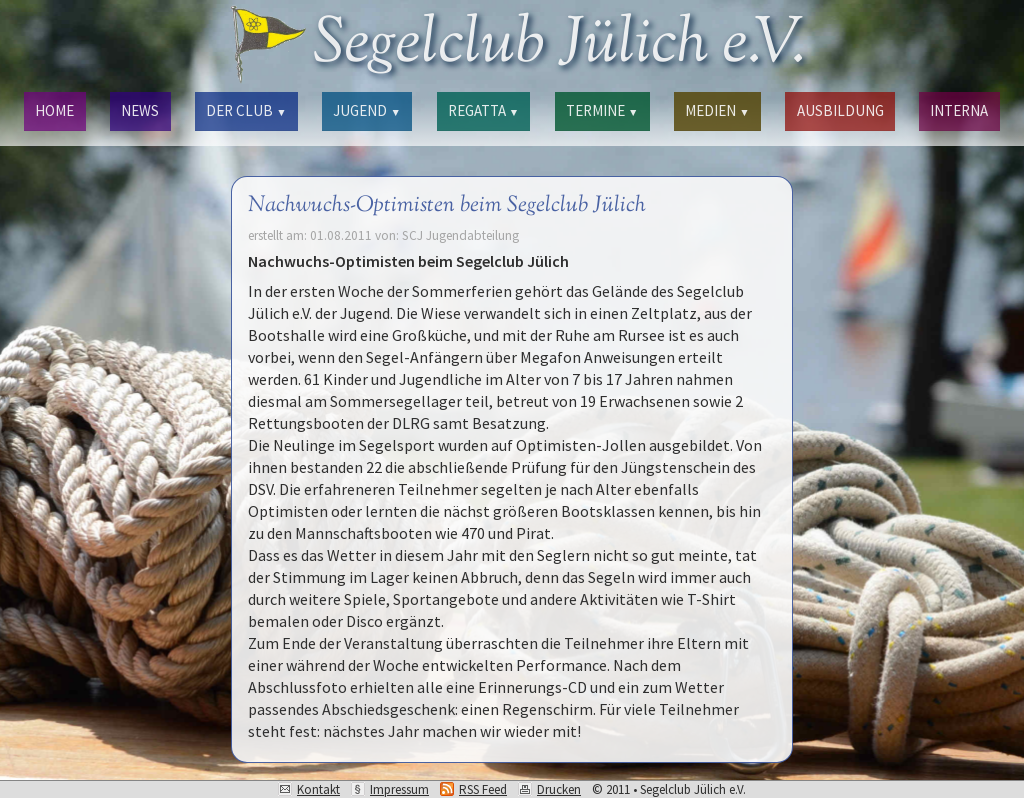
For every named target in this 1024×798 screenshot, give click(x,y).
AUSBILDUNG (840, 110)
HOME (54, 110)
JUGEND (366, 110)
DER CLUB (246, 110)
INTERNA (959, 110)
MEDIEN (717, 110)
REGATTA (483, 110)
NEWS (140, 110)
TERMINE (602, 110)
